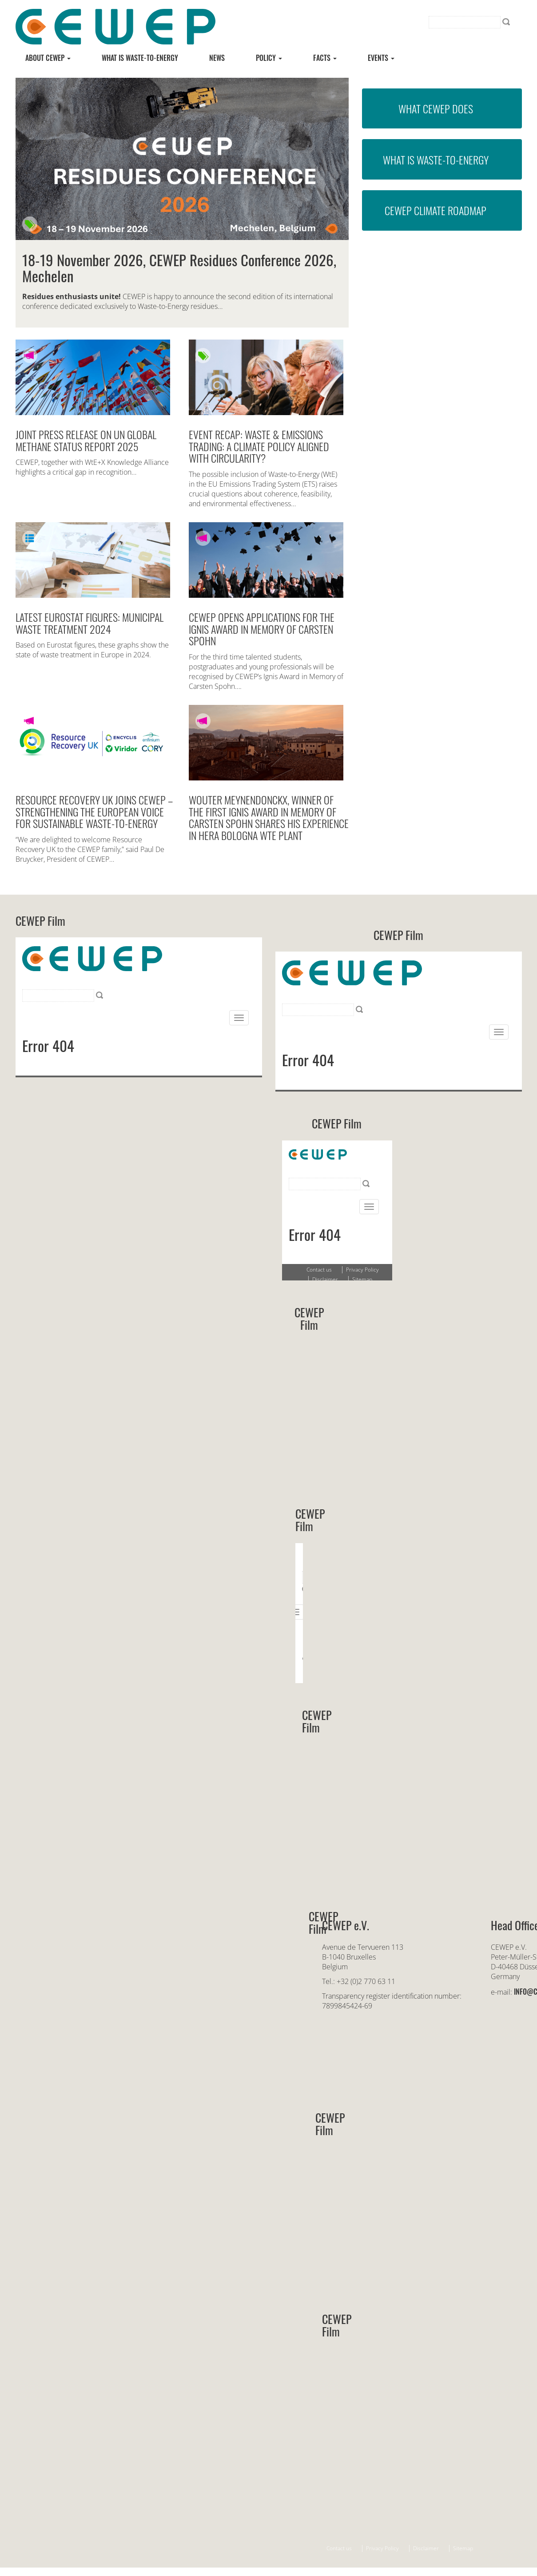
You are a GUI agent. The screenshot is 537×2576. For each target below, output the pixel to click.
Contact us (339, 2548)
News (217, 57)
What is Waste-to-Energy (436, 160)
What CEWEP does (435, 108)
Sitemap (463, 2548)
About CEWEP (48, 57)
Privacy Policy (382, 2548)
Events (381, 57)
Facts (325, 57)
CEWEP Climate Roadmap (435, 210)
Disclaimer (426, 2548)
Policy (269, 57)
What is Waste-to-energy (140, 57)
